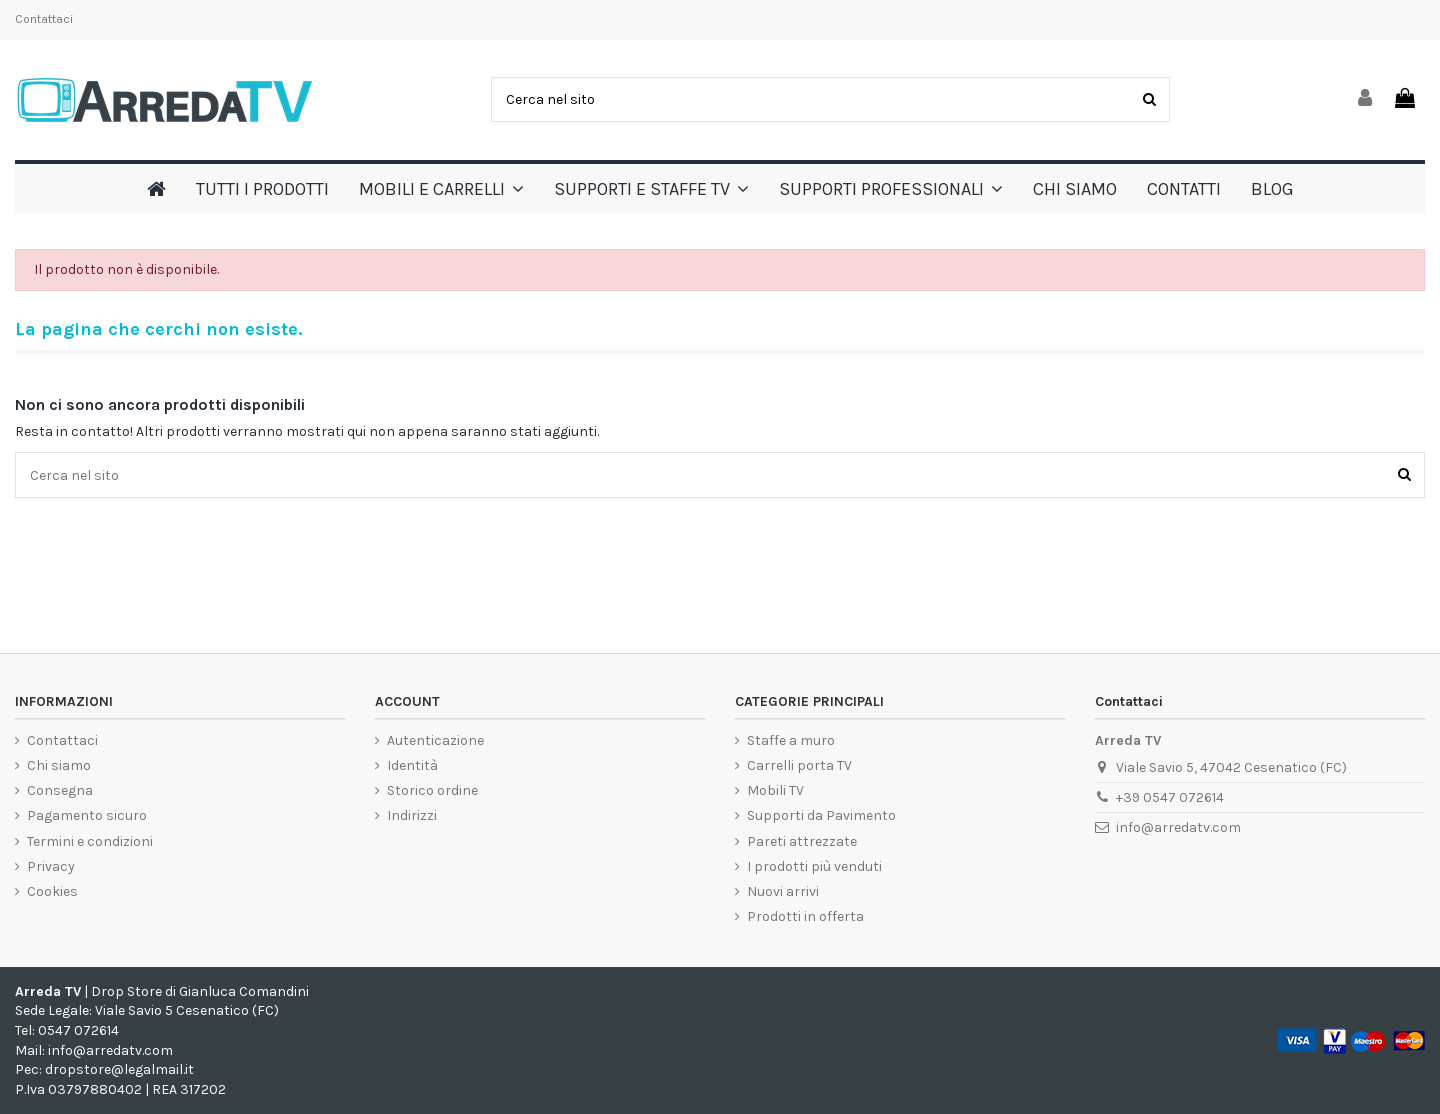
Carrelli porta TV (799, 765)
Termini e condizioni (90, 841)
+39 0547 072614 (1170, 797)
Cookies (52, 891)
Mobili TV (775, 790)
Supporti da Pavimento (821, 815)
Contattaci (44, 19)
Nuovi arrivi (783, 891)
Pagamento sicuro (87, 815)
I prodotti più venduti (814, 866)
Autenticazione (435, 740)
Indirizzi (412, 815)
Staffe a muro (791, 740)
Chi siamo (59, 765)
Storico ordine (432, 790)
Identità (412, 765)
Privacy (51, 866)
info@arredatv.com (1178, 827)
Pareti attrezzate (802, 841)
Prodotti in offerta (805, 916)
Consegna (60, 790)
